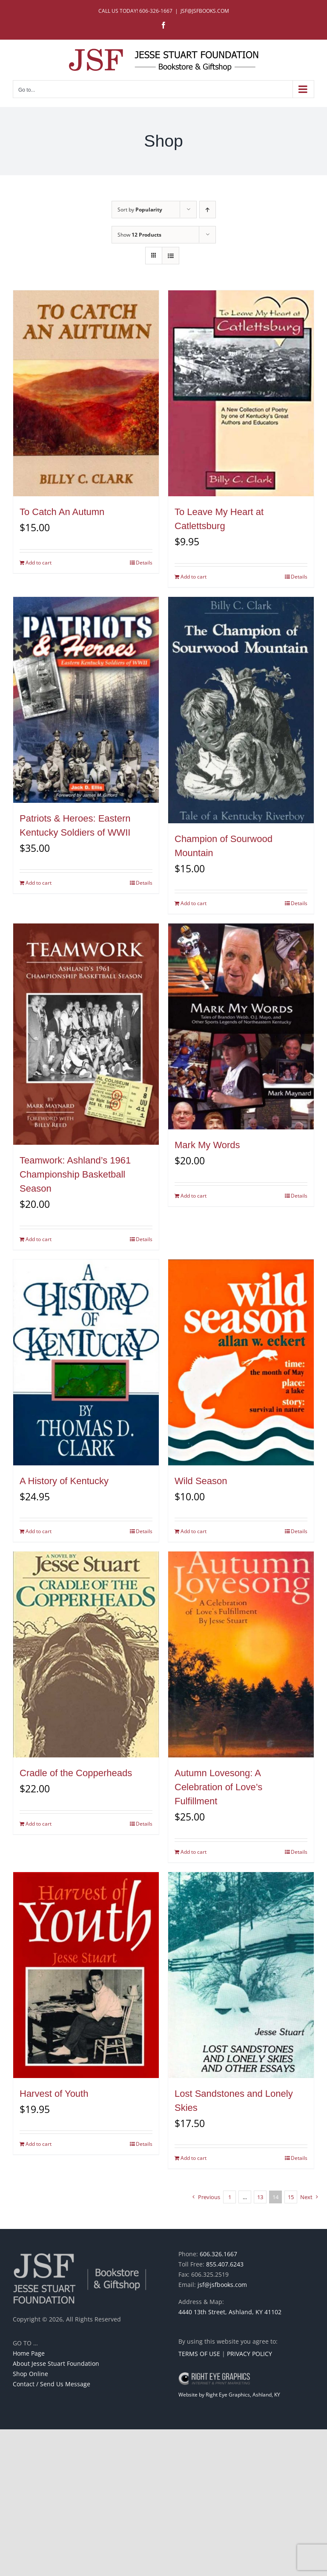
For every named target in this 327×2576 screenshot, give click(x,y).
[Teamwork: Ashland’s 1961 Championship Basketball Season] (86, 1034)
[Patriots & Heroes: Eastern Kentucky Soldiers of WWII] (86, 700)
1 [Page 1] (229, 2197)
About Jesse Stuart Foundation (56, 2363)
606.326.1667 (218, 2254)
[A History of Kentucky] (86, 1362)
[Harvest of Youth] (86, 1975)
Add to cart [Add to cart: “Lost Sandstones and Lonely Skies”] (194, 2158)
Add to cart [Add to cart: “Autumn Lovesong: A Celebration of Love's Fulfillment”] (194, 1851)
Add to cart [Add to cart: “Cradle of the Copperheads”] (39, 1823)
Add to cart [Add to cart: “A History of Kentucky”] (39, 1531)
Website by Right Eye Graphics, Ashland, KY (229, 2394)
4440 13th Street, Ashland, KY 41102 (229, 2312)
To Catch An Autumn (62, 512)
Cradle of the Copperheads (76, 1773)
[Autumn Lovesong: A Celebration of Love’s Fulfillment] (241, 1654)
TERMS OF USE (199, 2354)
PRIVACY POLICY (249, 2354)
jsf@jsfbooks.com (222, 2285)
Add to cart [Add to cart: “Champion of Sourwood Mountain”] (194, 903)
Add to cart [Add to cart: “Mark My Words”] (194, 1195)
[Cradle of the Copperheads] (86, 1654)
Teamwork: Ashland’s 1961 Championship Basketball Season (75, 1174)
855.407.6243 (225, 2264)
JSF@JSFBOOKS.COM (205, 10)
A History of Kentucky (64, 1481)
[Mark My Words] (241, 1026)
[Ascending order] (207, 209)
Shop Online (30, 2374)
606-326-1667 (155, 10)
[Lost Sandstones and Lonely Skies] (241, 1975)
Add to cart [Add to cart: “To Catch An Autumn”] (39, 562)
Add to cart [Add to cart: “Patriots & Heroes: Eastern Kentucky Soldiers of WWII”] (39, 882)
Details (144, 562)
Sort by (140, 209)
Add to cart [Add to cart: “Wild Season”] (194, 1531)
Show (139, 234)
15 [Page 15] (291, 2197)
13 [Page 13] (260, 2197)
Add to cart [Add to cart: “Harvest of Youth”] (39, 2144)
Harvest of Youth (54, 2093)
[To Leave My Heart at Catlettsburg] (241, 393)
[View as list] (170, 255)
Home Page (29, 2353)
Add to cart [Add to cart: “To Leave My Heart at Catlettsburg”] (194, 576)
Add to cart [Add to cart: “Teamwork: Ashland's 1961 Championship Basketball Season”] (39, 1239)
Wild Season (201, 1481)
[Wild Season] (241, 1362)
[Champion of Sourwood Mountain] (241, 710)
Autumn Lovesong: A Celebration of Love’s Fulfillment (218, 1787)
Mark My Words (207, 1145)
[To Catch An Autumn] (86, 393)
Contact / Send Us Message (51, 2384)
